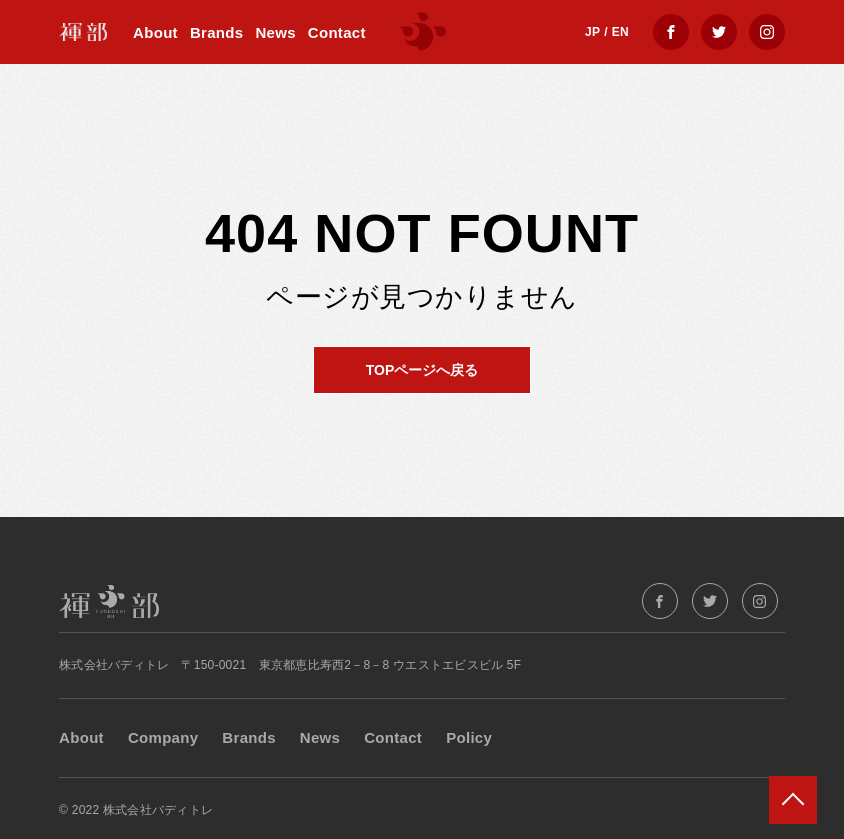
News (275, 32)
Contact (337, 32)
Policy (469, 737)
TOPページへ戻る (422, 370)
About (155, 32)
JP (592, 32)
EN (620, 32)
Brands (216, 32)
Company (163, 737)
